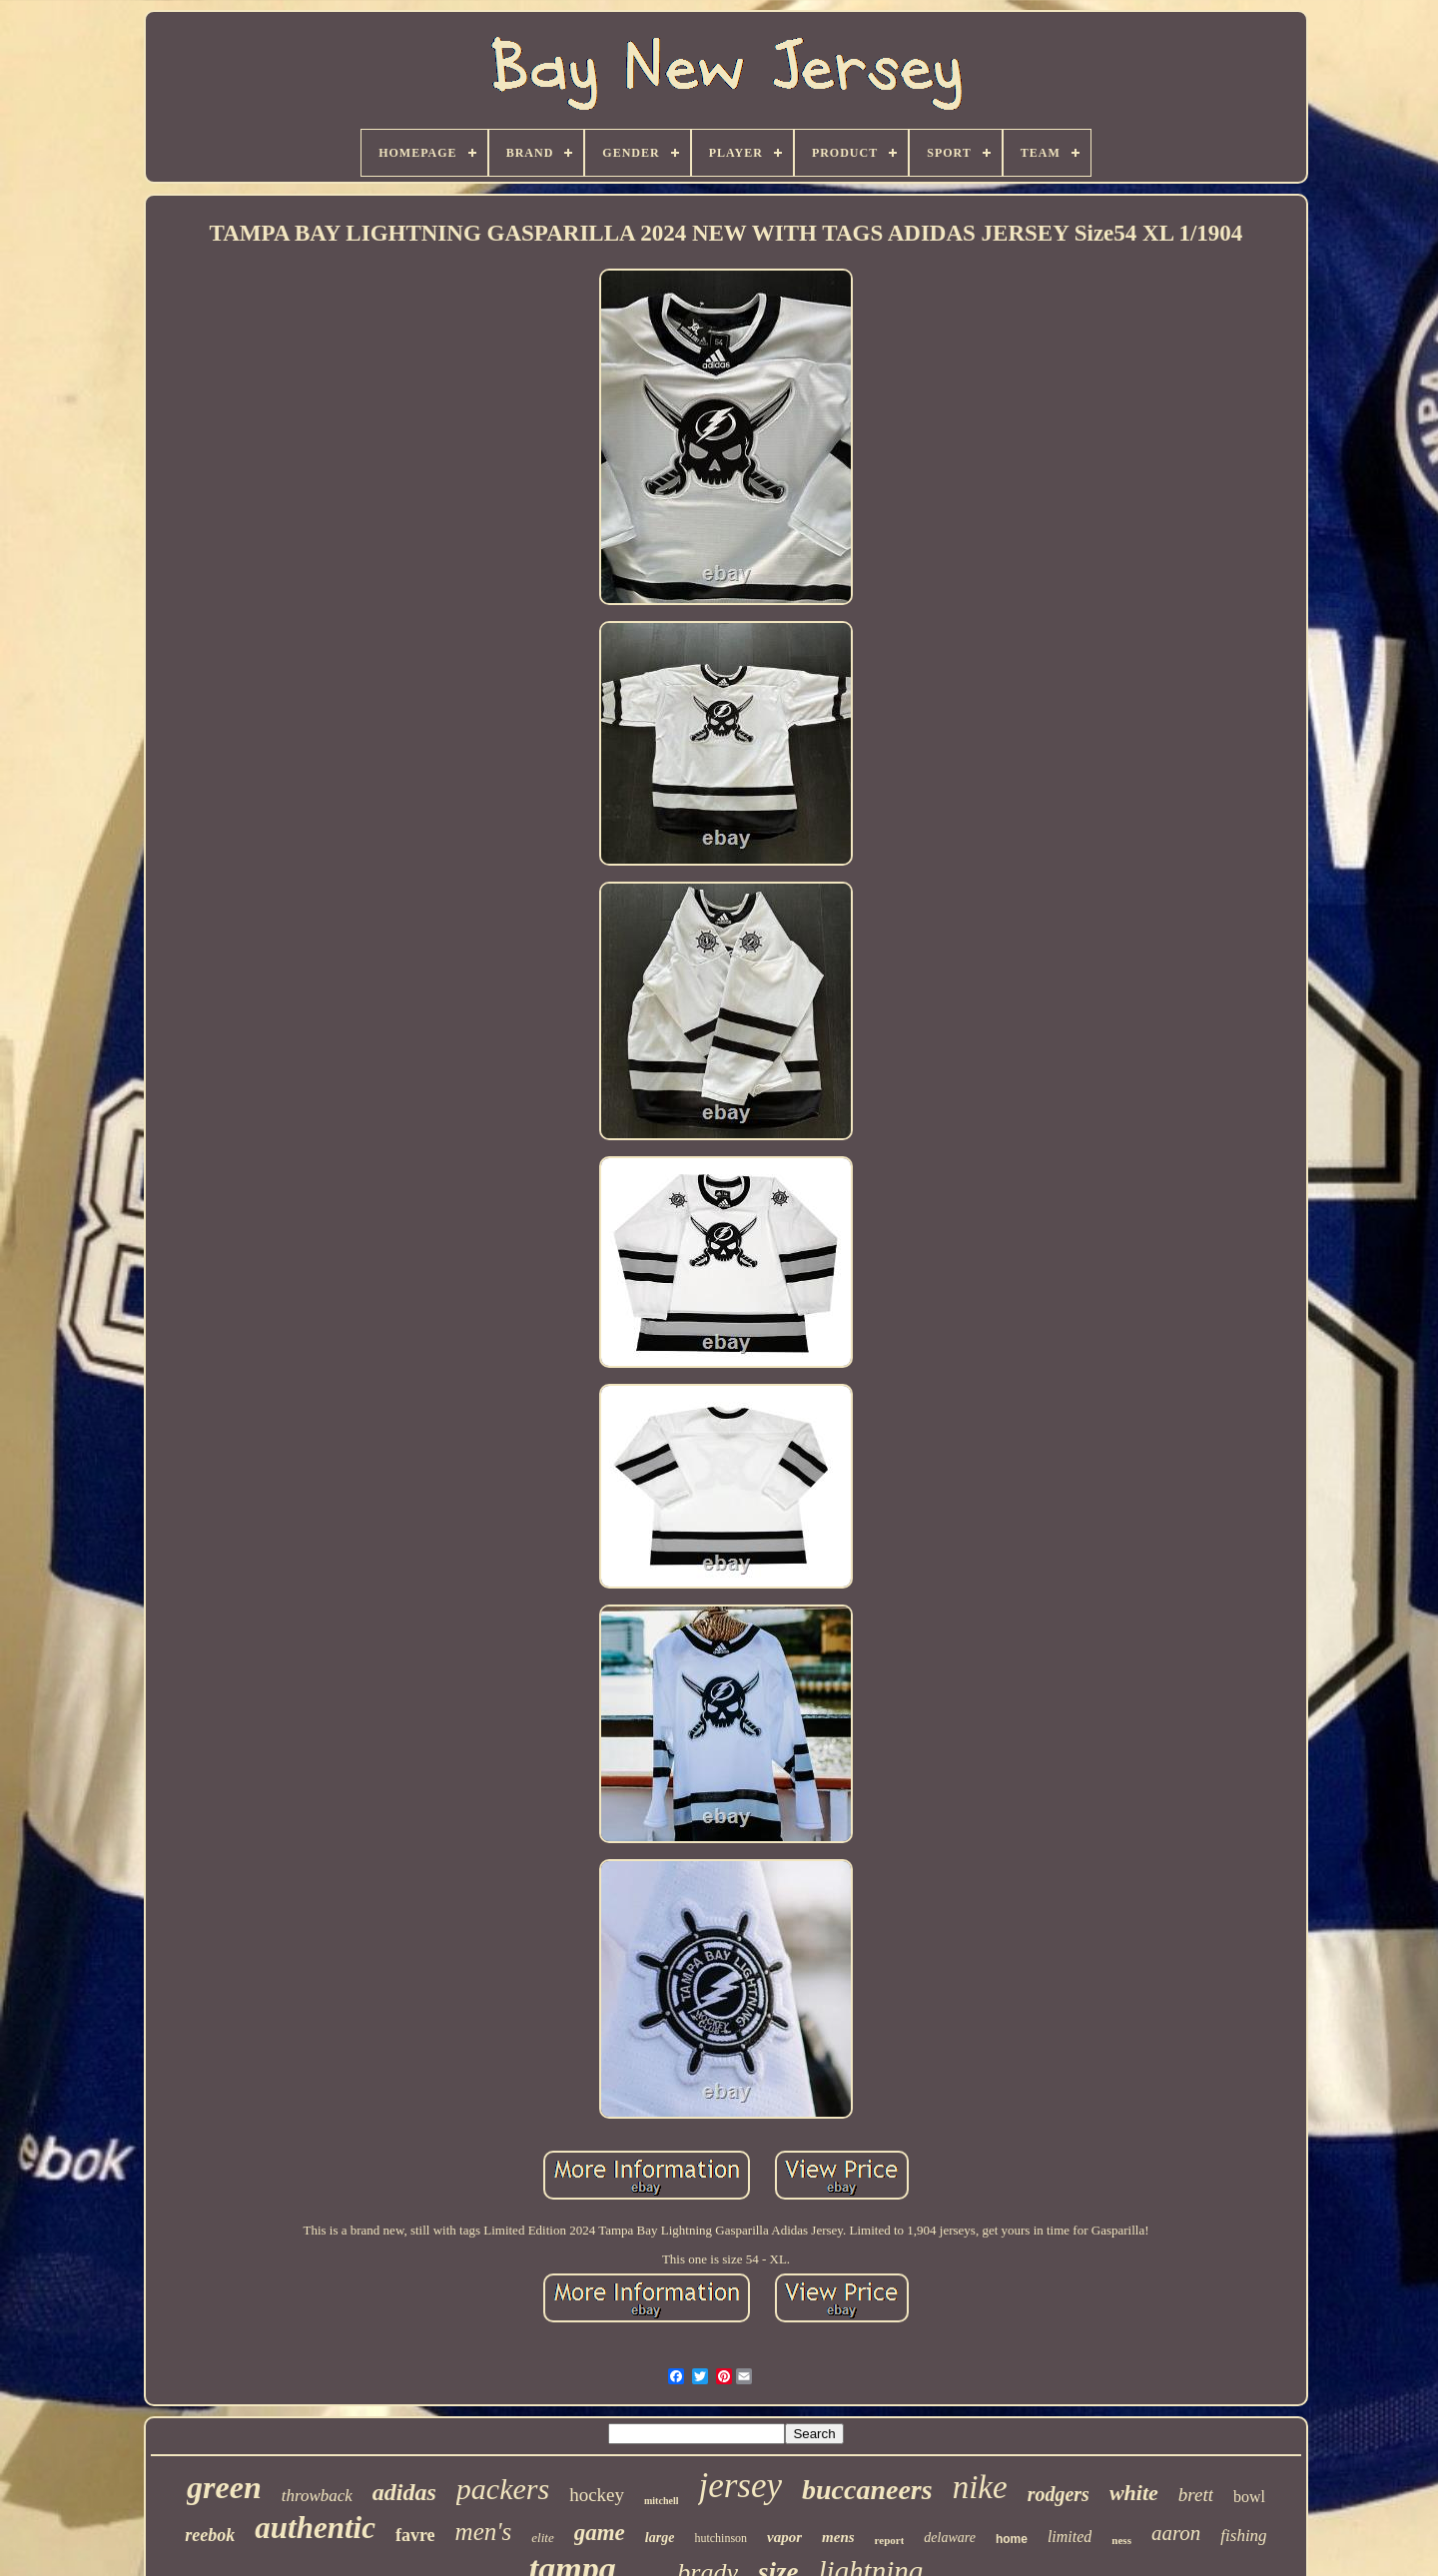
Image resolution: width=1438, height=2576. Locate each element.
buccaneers (867, 2489)
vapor (784, 2537)
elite (542, 2537)
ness (1121, 2540)
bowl (1249, 2496)
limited (1069, 2536)
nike (980, 2487)
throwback (317, 2495)
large (660, 2537)
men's (483, 2531)
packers (502, 2488)
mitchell (661, 2500)
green (224, 2487)
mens (838, 2537)
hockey (596, 2494)
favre (415, 2535)
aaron (1175, 2533)
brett (1195, 2494)
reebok (210, 2535)
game (599, 2532)
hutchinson (720, 2538)
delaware (950, 2537)
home (1012, 2539)
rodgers (1058, 2494)
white (1133, 2492)
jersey (740, 2485)
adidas (404, 2492)
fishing (1243, 2535)
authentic (315, 2527)
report (890, 2540)
